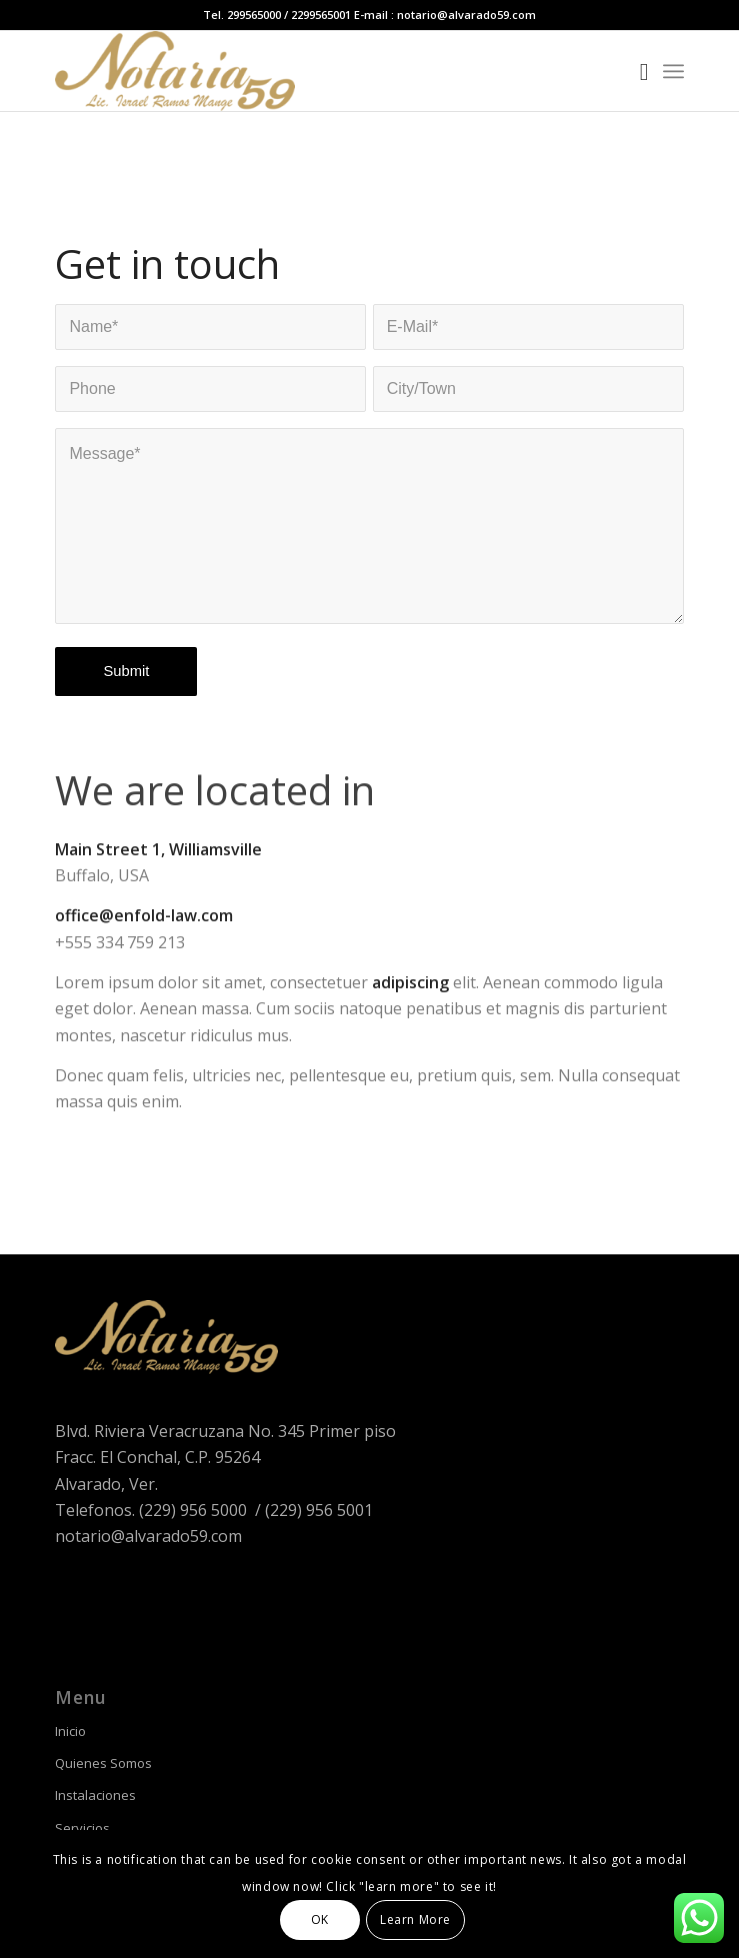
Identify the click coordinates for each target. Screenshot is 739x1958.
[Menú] (673, 71)
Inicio (70, 1731)
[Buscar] (634, 71)
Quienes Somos (103, 1763)
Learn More (415, 1919)
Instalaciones (95, 1795)
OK (320, 1919)
